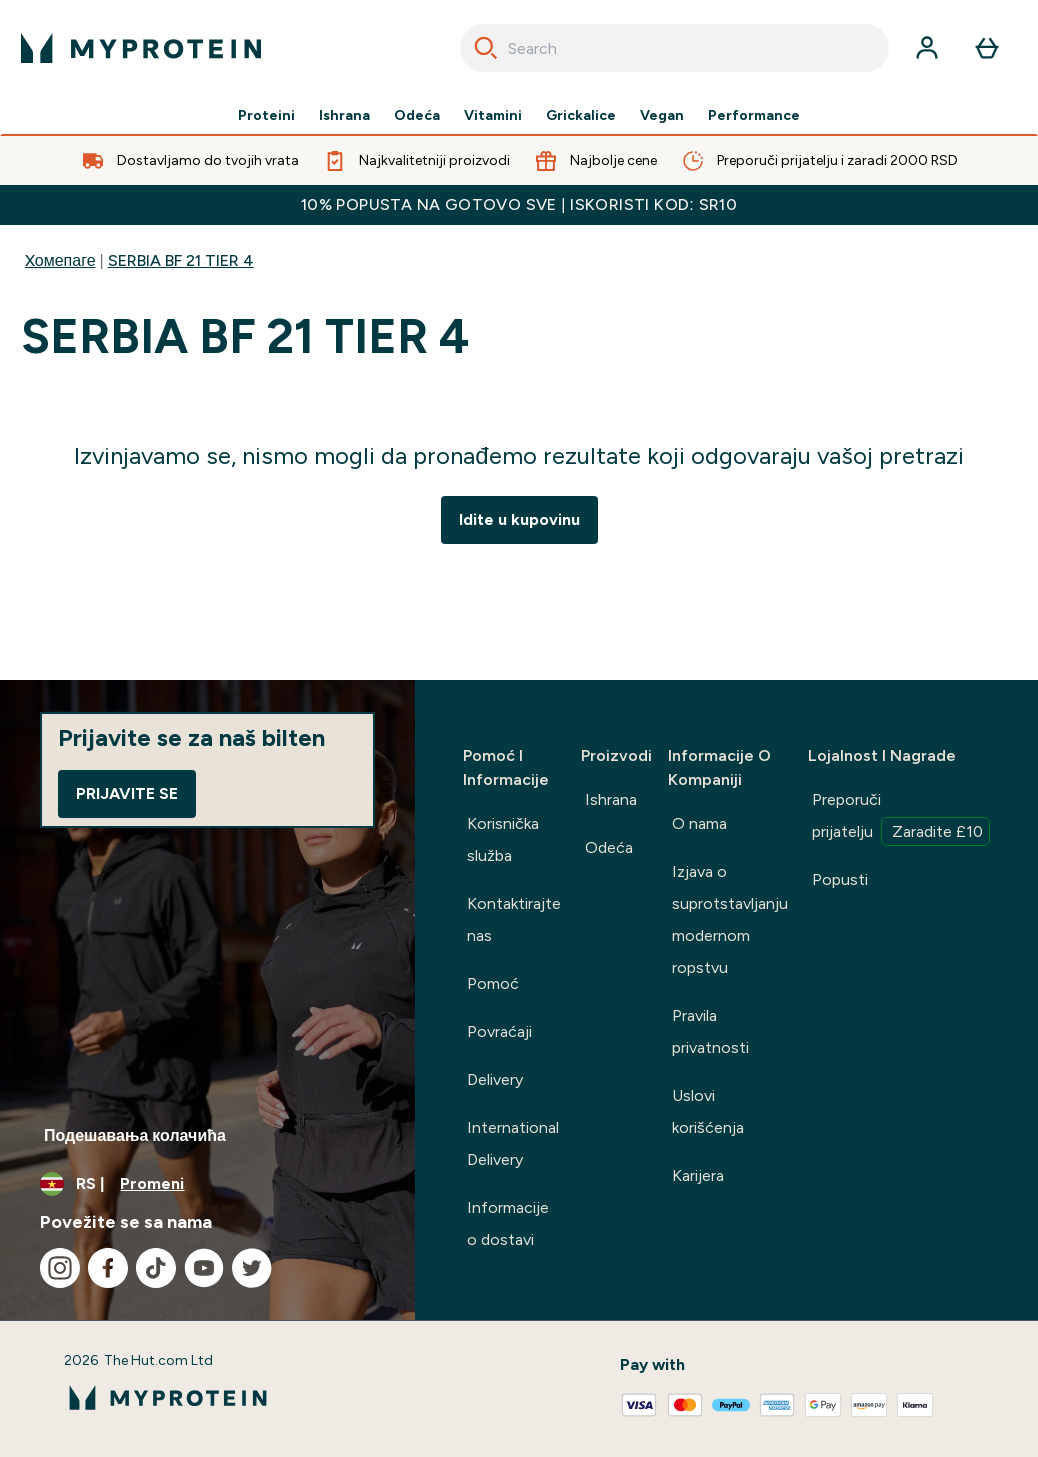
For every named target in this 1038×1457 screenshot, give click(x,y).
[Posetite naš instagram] (60, 1268)
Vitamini (493, 116)
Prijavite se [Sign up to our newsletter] (127, 793)
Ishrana (344, 116)
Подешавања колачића (135, 1135)
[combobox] (674, 48)
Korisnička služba (503, 839)
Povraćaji (499, 1031)
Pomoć (493, 983)
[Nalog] (927, 48)
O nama (699, 823)
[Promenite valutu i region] (207, 1184)
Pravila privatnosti (710, 1031)
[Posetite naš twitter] (252, 1268)
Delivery (495, 1079)
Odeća (417, 116)
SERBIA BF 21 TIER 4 (181, 260)
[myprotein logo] (141, 48)
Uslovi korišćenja (708, 1111)
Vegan (662, 116)
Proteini (266, 116)
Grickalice (581, 116)
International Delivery (513, 1143)
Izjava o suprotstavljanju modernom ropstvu (730, 919)
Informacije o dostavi (508, 1223)
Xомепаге (60, 260)
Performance (754, 116)
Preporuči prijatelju (901, 818)
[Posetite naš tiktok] (156, 1268)
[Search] (486, 48)
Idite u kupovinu (519, 519)
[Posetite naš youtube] (204, 1268)
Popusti (840, 879)
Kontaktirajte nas (514, 919)
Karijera (698, 1175)
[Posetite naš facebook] (108, 1268)
